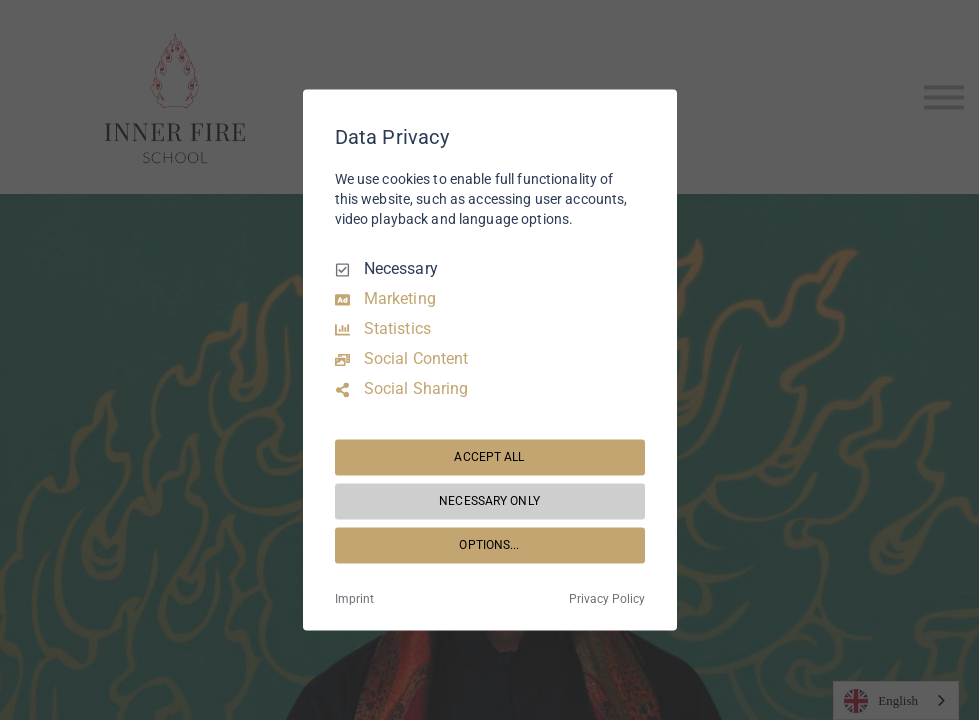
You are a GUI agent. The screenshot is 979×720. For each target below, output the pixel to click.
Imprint (354, 600)
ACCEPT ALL (489, 457)
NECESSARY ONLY (489, 501)
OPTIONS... (489, 545)
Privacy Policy (607, 600)
